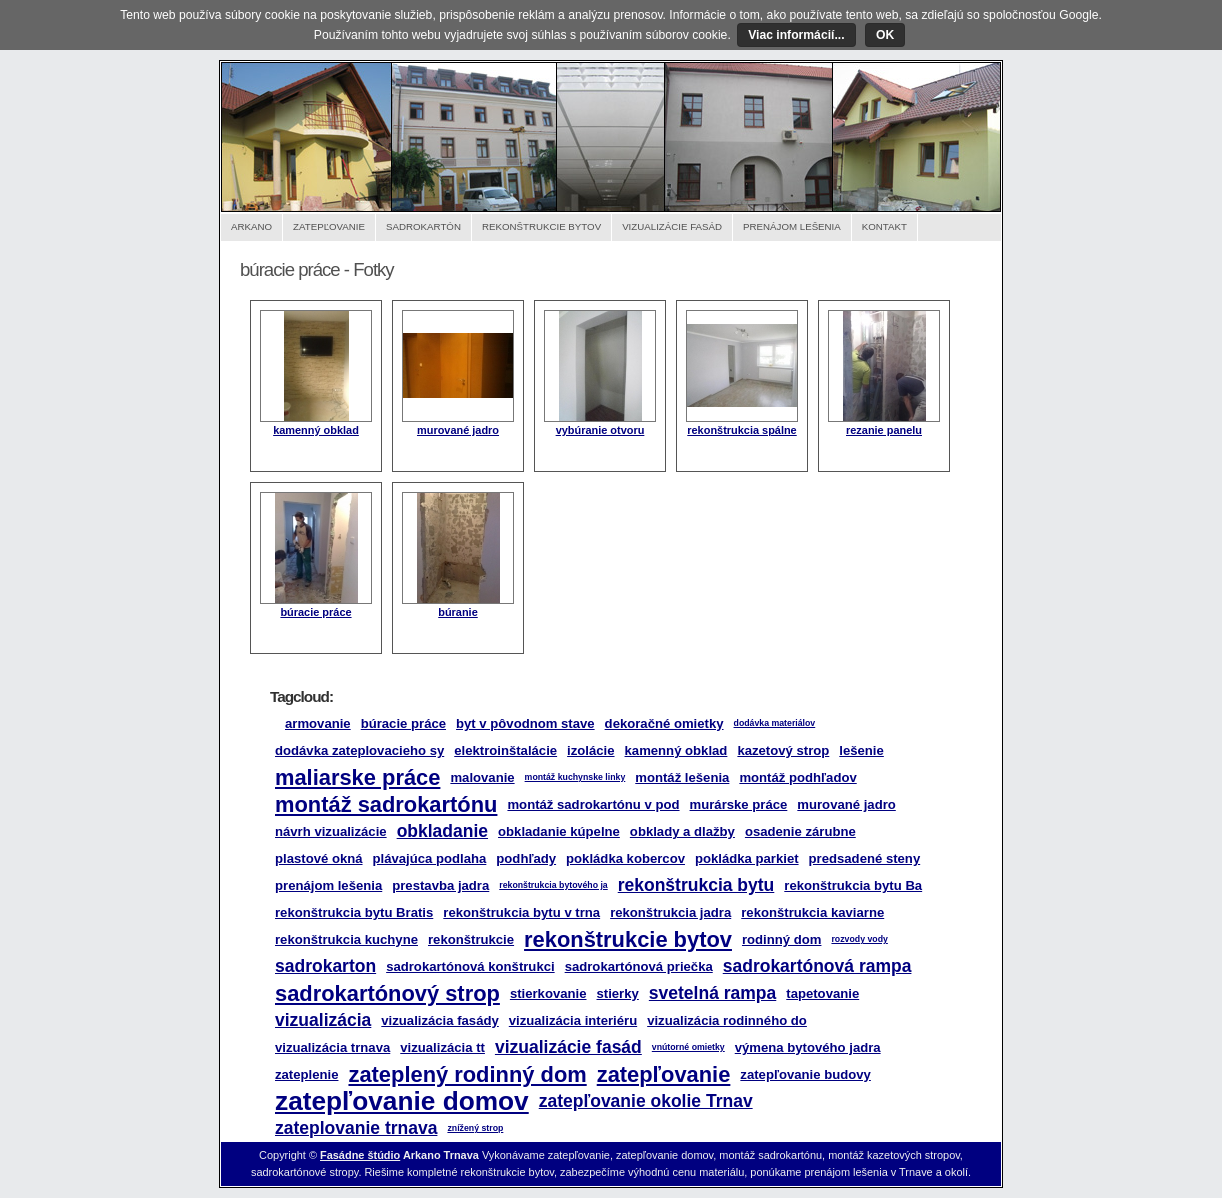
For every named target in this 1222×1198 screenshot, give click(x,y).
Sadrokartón (423, 226)
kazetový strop (783, 750)
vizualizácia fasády (439, 1020)
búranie (458, 612)
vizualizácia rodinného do (727, 1020)
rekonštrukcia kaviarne (812, 912)
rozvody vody (859, 939)
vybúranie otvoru (600, 430)
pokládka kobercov (625, 858)
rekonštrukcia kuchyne (346, 939)
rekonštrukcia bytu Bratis (354, 912)
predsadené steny (865, 858)
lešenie (861, 750)
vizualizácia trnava (332, 1047)
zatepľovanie (664, 1074)
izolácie (590, 750)
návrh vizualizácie (331, 831)
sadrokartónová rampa (817, 966)
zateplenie (306, 1074)
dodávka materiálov (775, 723)
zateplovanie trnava (356, 1128)
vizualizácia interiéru (573, 1020)
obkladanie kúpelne (559, 831)
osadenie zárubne (800, 831)
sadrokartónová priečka (639, 966)
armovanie (318, 723)
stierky (618, 993)
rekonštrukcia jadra (670, 912)
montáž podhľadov (797, 777)
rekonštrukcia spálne (741, 430)
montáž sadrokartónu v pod (593, 804)
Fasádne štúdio (360, 1155)
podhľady (526, 858)
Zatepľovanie (329, 226)
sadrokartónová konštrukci (470, 966)
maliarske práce (357, 777)
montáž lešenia (682, 777)
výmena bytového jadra (808, 1047)
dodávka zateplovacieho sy (359, 750)
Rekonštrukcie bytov (541, 226)
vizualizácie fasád (568, 1047)
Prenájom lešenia (792, 226)
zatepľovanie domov (402, 1101)
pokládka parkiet (747, 858)
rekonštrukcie (471, 939)
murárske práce (739, 804)
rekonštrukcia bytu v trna (521, 912)
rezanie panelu (884, 430)
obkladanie (442, 831)
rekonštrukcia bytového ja (553, 885)
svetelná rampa (712, 993)
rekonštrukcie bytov (628, 939)
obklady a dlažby (682, 831)
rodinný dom (781, 939)
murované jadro (458, 430)
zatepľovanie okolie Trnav (646, 1101)
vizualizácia (323, 1020)
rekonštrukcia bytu (696, 885)
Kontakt (884, 226)
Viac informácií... (796, 35)
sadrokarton (325, 966)
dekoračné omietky (664, 723)
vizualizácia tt (442, 1047)
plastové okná (319, 858)
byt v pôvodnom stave (525, 723)
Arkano (251, 226)
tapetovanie (822, 993)
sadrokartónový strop (387, 993)
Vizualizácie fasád (672, 226)
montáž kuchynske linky (575, 777)
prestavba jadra (440, 885)
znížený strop (475, 1128)
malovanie (482, 777)
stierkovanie (548, 993)
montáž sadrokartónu (386, 804)
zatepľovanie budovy (805, 1074)
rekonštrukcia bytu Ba (853, 885)
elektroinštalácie (505, 750)
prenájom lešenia (328, 885)
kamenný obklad (316, 430)
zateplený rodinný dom (467, 1074)
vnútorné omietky (688, 1047)
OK (885, 35)
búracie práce (315, 612)
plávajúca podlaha (430, 858)
